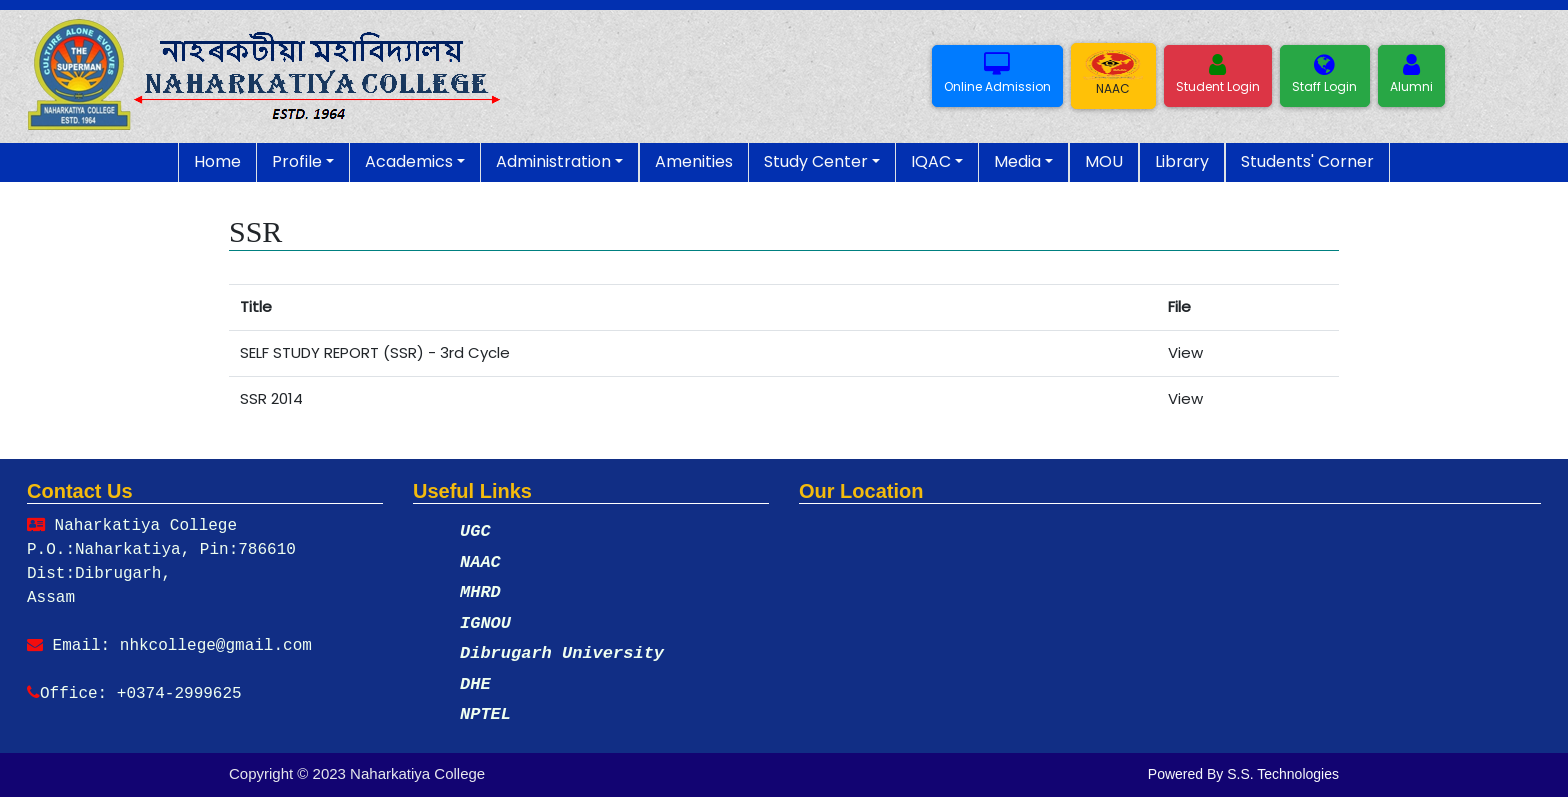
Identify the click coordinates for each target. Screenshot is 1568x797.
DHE (475, 684)
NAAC (480, 562)
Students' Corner (1307, 161)
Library (1182, 161)
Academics (409, 161)
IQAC (931, 161)
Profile (297, 161)
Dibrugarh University (562, 653)
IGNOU (485, 623)
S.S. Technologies (1283, 774)
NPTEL (485, 714)
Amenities (694, 161)
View (1185, 352)
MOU (1104, 161)
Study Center (816, 161)
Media (1017, 161)
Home (217, 161)
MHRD (480, 592)
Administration (553, 161)
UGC (475, 531)
